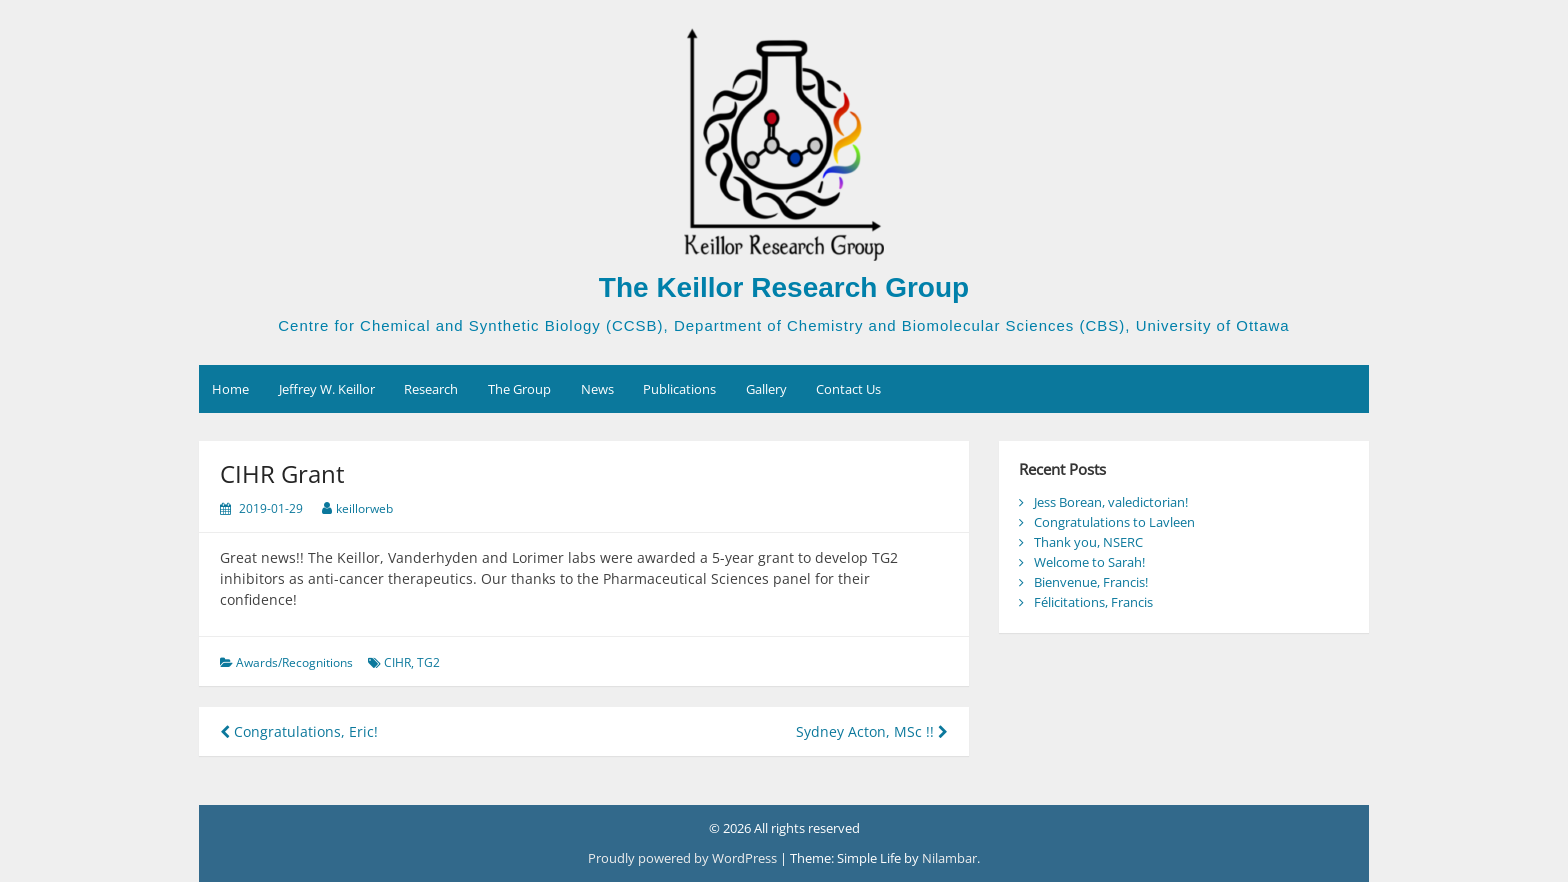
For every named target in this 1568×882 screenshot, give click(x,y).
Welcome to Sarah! (1089, 562)
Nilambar (949, 858)
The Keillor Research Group (784, 287)
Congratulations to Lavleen (1114, 522)
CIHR (397, 662)
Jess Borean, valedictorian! (1111, 502)
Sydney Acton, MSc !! (872, 731)
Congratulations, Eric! (299, 731)
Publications (679, 389)
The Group (519, 389)
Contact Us (848, 389)
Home (230, 389)
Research (431, 389)
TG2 (428, 662)
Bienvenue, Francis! (1091, 582)
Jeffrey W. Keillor (327, 389)
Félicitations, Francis (1093, 602)
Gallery (766, 389)
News (597, 389)
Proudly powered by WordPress (684, 858)
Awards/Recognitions (294, 662)
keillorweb (364, 508)
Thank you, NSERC (1088, 542)
